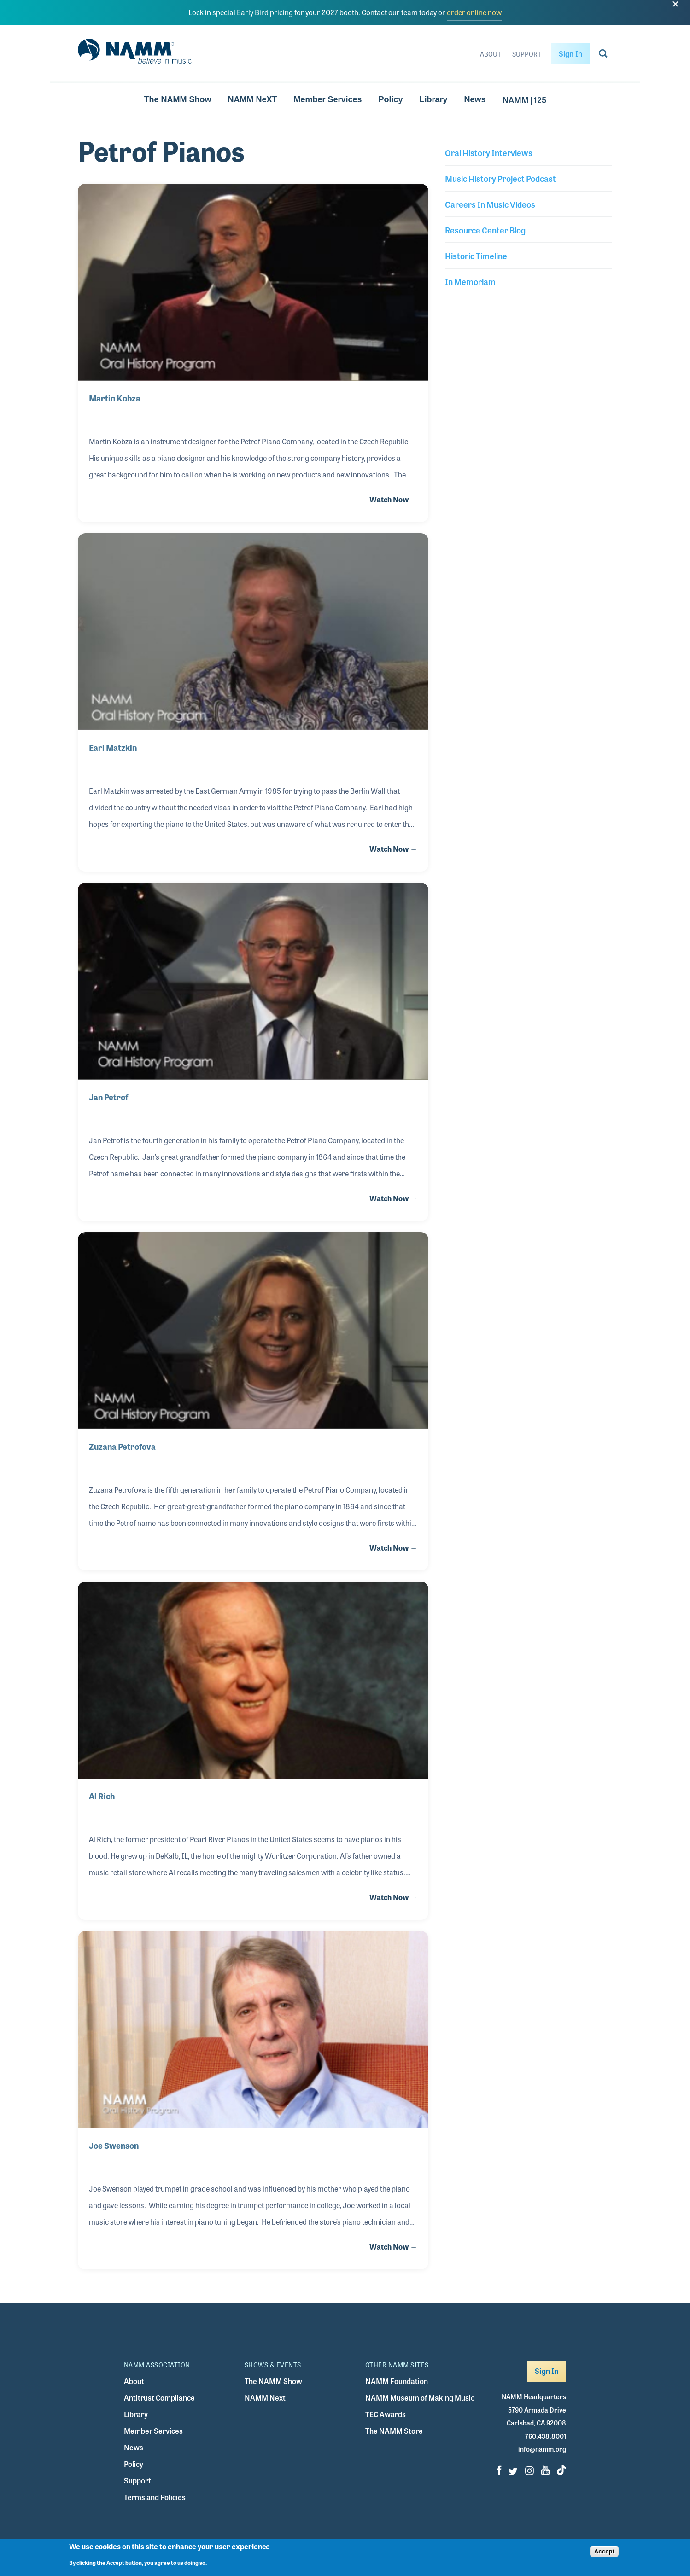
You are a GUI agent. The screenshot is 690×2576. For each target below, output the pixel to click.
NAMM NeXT (252, 99)
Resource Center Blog (485, 230)
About (490, 53)
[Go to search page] (603, 55)
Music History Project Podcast (500, 178)
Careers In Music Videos (490, 204)
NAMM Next (265, 2397)
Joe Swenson (114, 2145)
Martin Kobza (114, 398)
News (475, 99)
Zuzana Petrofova (122, 1446)
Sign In (570, 53)
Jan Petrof (108, 1097)
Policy (391, 99)
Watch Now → (393, 499)
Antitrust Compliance (159, 2397)
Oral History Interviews (488, 152)
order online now (474, 12)
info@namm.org (542, 2449)
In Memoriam (470, 281)
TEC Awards (385, 2414)
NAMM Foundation (396, 2381)
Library (434, 99)
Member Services (327, 99)
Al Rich (102, 1796)
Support (526, 53)
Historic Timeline (476, 256)
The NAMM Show (177, 99)
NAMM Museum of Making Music (419, 2397)
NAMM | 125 (524, 99)
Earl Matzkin (113, 747)
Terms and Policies (155, 2497)
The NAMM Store (394, 2430)
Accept (604, 2553)
